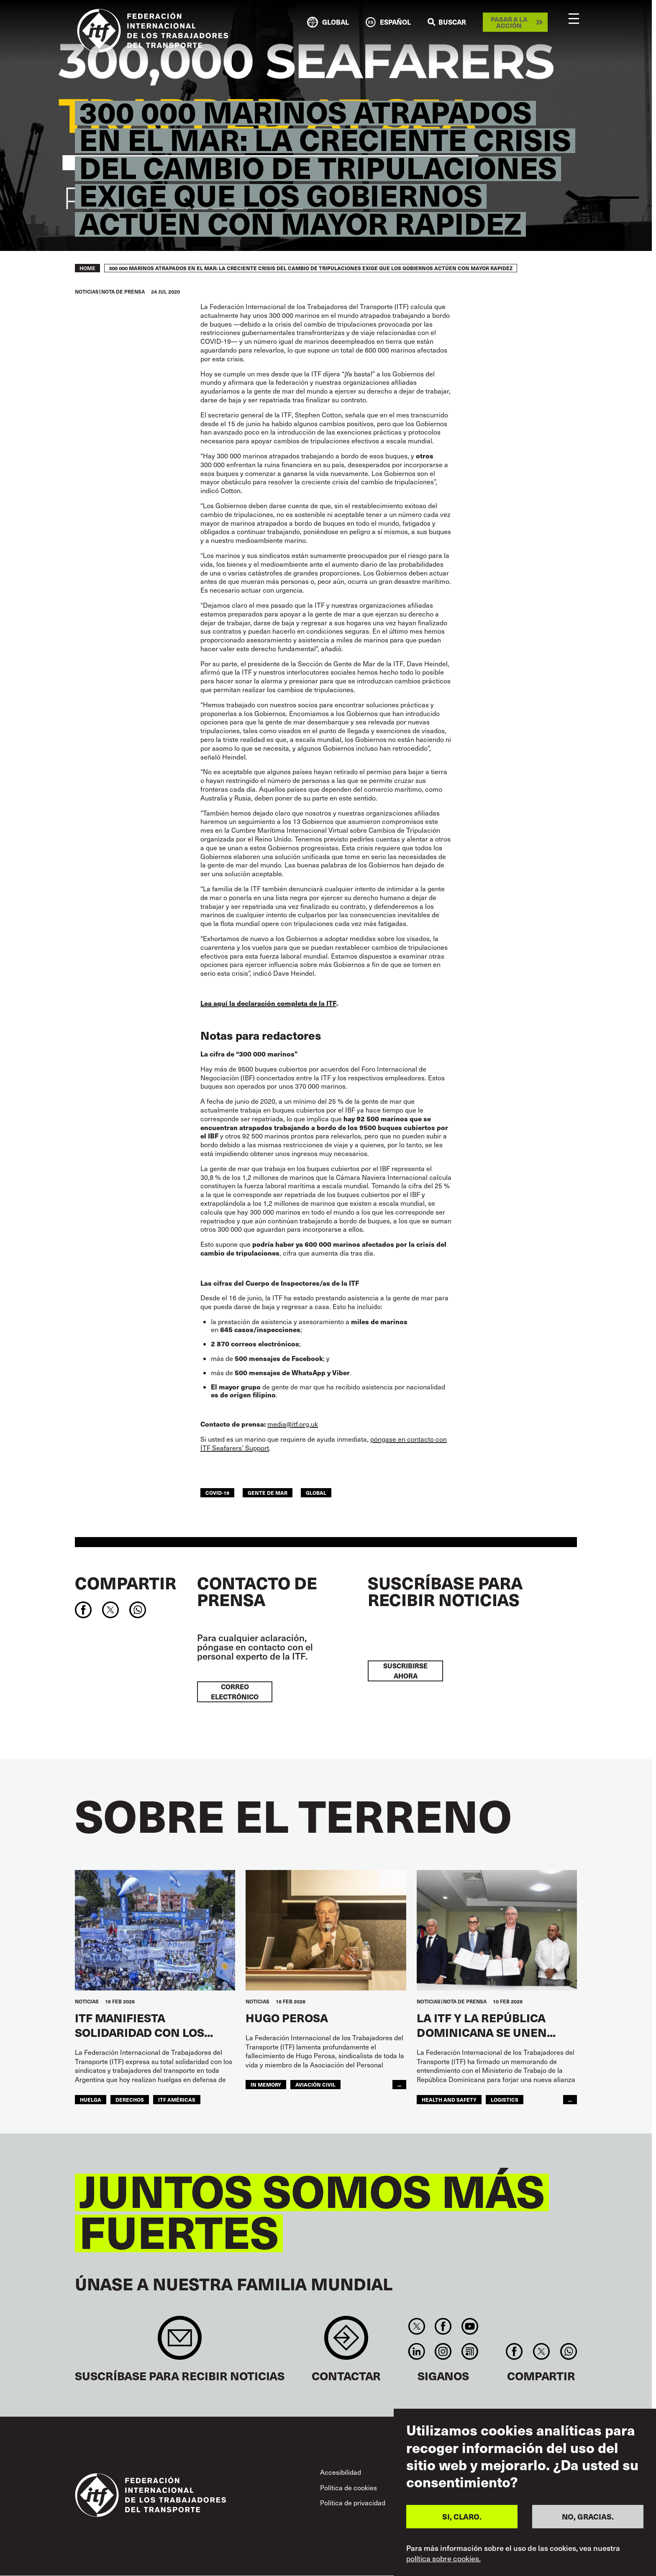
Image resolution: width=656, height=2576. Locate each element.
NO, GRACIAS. (588, 2516)
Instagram (443, 2351)
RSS (470, 2351)
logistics (504, 2099)
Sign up (180, 2342)
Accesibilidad (340, 2472)
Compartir (125, 1582)
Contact (346, 2342)
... (399, 2084)
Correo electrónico (235, 1691)
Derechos (129, 2099)
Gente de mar (267, 1492)
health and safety (449, 2099)
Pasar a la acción (509, 22)
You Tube (470, 2326)
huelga (90, 2099)
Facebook (443, 2326)
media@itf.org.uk (292, 1424)
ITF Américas (176, 2099)
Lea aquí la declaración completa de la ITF (268, 1003)
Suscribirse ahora (405, 1671)
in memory (266, 2084)
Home (87, 268)
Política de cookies (348, 2487)
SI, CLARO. (462, 2516)
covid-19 (217, 1492)
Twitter (416, 2326)
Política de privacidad (352, 2502)
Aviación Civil (315, 2084)
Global (316, 1492)
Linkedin (416, 2351)
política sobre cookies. (443, 2558)
